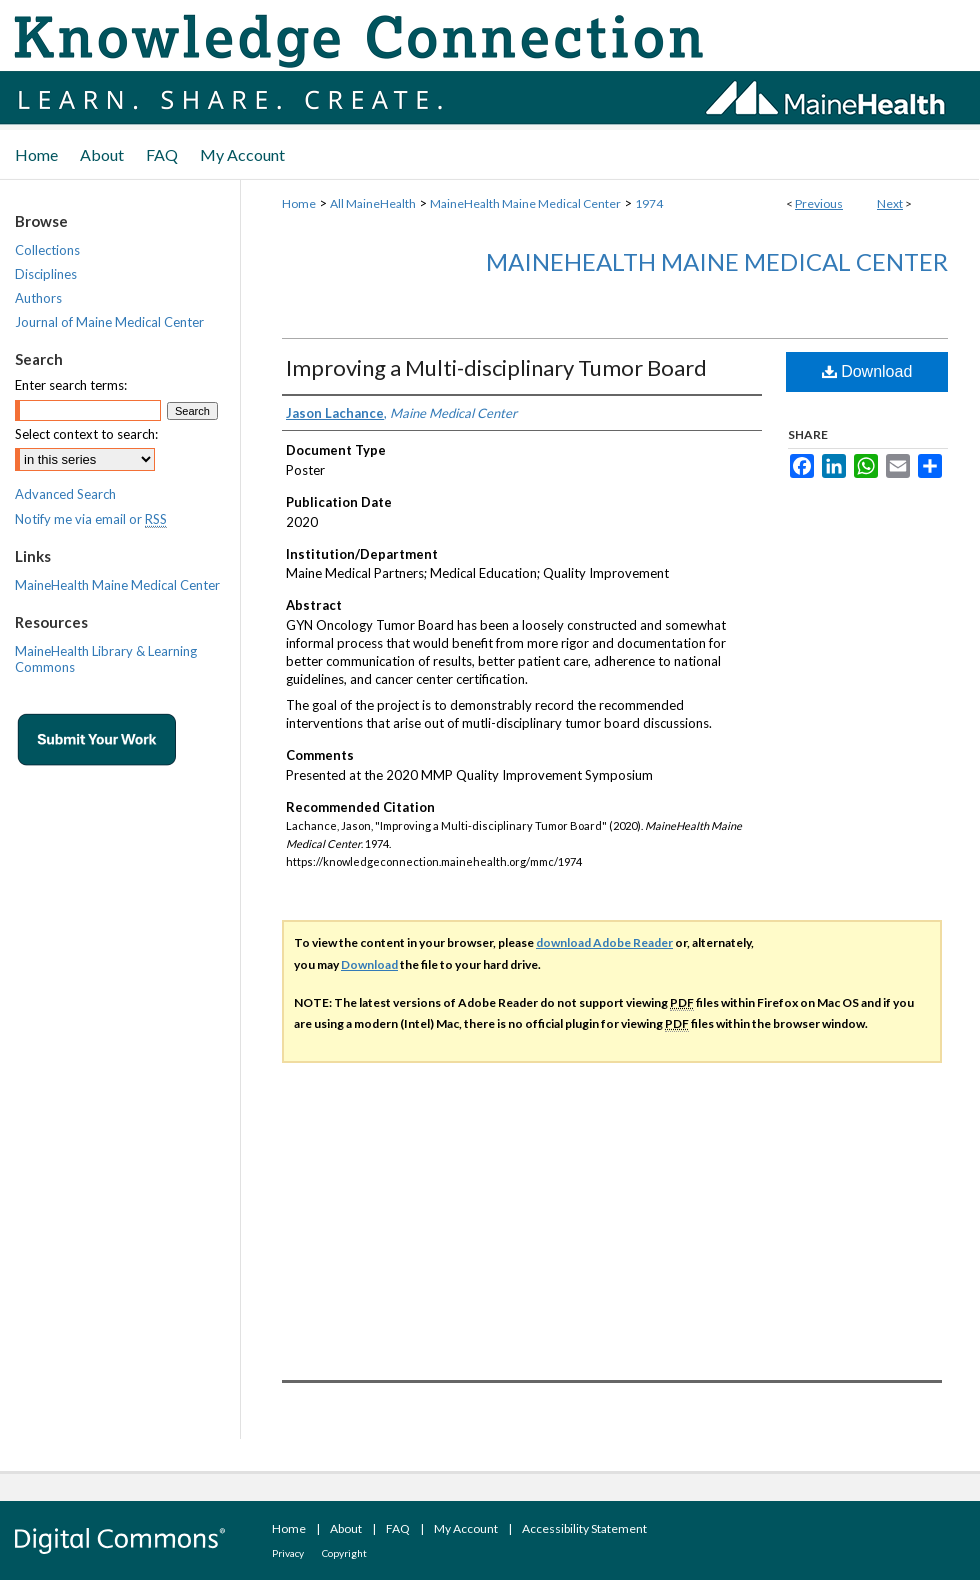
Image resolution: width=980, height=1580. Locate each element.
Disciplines (46, 274)
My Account (466, 1528)
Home (299, 203)
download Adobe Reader (604, 942)
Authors (38, 298)
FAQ (398, 1528)
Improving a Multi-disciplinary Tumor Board (496, 367)
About (346, 1528)
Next (890, 203)
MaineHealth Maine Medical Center (525, 203)
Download (867, 371)
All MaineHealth (373, 203)
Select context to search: (86, 434)
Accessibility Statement (584, 1528)
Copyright (344, 1553)
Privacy (288, 1553)
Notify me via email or (91, 519)
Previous (819, 203)
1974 (649, 203)
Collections (47, 250)
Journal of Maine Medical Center (109, 322)
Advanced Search (65, 494)
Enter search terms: (71, 385)
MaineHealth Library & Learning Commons (106, 659)
